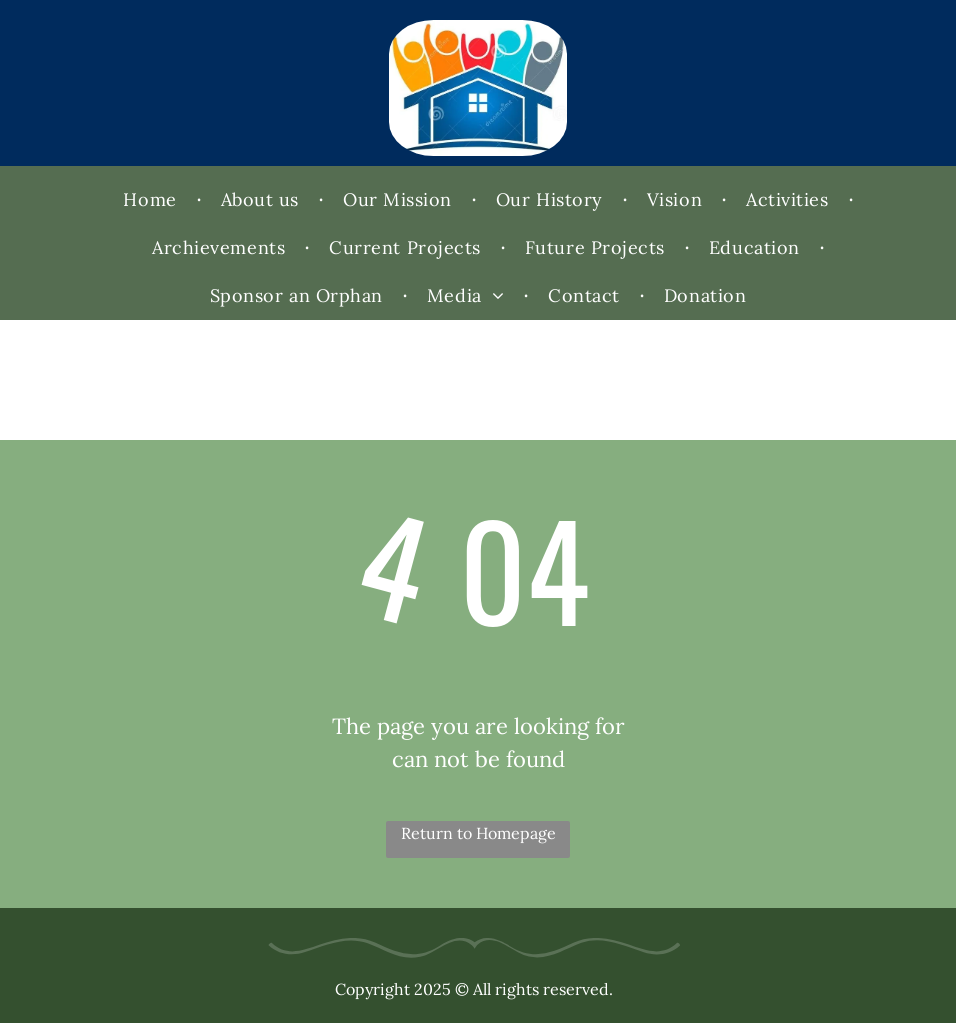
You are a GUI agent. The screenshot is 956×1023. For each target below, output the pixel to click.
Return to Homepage (478, 833)
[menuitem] (151, 200)
